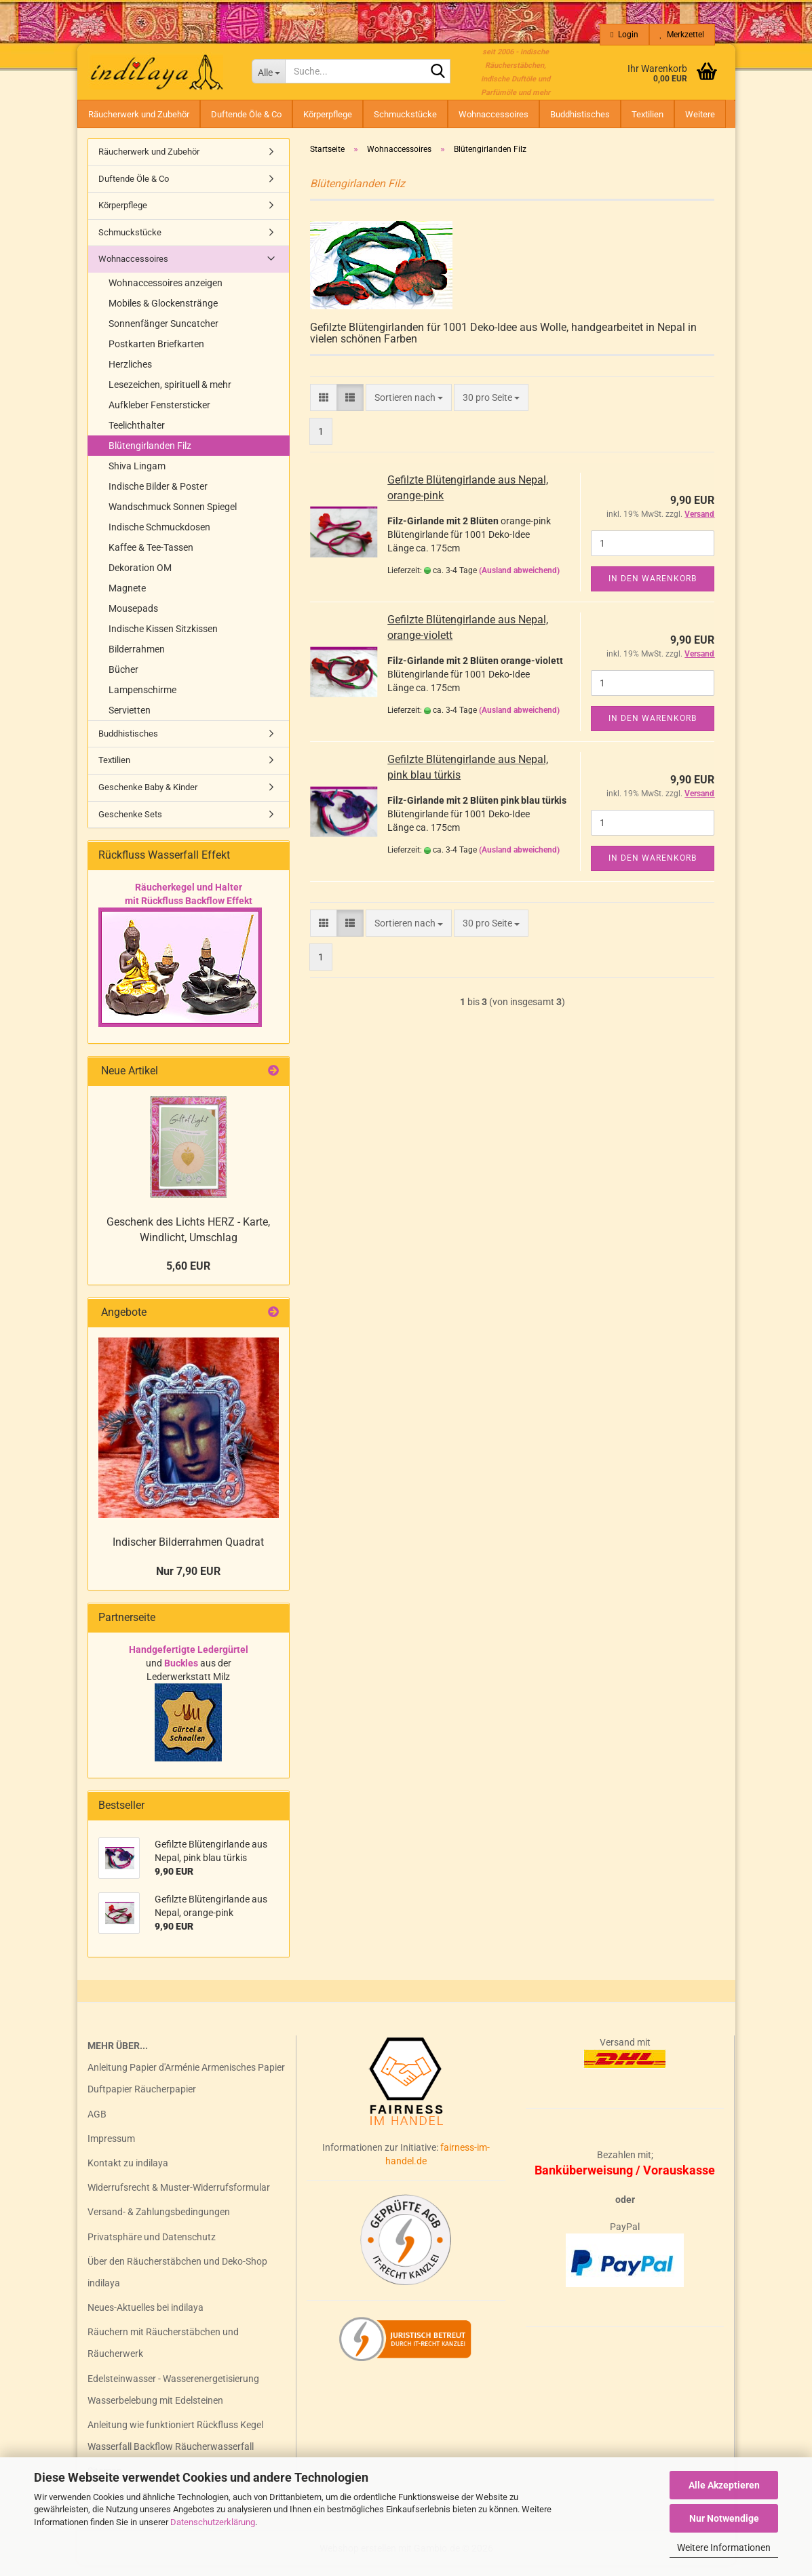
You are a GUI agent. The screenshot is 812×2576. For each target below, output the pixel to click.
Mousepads (133, 619)
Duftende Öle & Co (246, 114)
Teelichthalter (137, 436)
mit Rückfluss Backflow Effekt (188, 911)
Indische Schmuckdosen (159, 537)
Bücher (123, 680)
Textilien (647, 114)
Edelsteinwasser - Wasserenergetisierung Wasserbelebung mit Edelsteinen (173, 2400)
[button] (323, 408)
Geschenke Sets (130, 825)
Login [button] (624, 34)
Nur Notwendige (724, 2518)
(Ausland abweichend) (519, 581)
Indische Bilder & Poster (158, 497)
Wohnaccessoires (493, 114)
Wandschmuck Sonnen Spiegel (173, 517)
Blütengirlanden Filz (150, 456)
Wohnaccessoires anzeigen (166, 293)
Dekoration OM (140, 578)
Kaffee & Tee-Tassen (151, 558)
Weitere (700, 114)
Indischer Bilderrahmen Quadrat (188, 1552)
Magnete (127, 598)
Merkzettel (682, 34)
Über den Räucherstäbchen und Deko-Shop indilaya (177, 2283)
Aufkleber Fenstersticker (159, 415)
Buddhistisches (580, 114)
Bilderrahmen (137, 660)
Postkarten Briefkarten (156, 354)
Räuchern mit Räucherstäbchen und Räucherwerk (163, 2353)
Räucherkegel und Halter (188, 898)
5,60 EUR (188, 1276)
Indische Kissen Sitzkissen (163, 639)
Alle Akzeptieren (724, 2485)
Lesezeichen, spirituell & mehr (170, 395)
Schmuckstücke (405, 114)
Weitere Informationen (724, 2547)
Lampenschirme (142, 700)
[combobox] (409, 408)
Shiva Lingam (137, 476)
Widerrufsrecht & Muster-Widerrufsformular (179, 2198)
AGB (97, 2125)
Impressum (111, 2149)
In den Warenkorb (652, 589)
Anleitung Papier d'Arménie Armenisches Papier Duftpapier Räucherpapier (186, 2089)
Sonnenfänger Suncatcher (163, 334)
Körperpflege (327, 114)
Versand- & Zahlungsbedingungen (159, 2222)
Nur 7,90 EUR (188, 1582)
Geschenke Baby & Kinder (147, 798)
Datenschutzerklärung (212, 2522)
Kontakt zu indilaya (128, 2173)
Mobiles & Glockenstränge (163, 314)
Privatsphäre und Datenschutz (152, 2247)
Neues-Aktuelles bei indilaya (146, 2318)
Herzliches (130, 375)
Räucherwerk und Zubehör (138, 114)
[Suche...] (268, 71)
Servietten (130, 721)
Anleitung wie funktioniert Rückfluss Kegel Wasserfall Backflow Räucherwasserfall (175, 2446)
